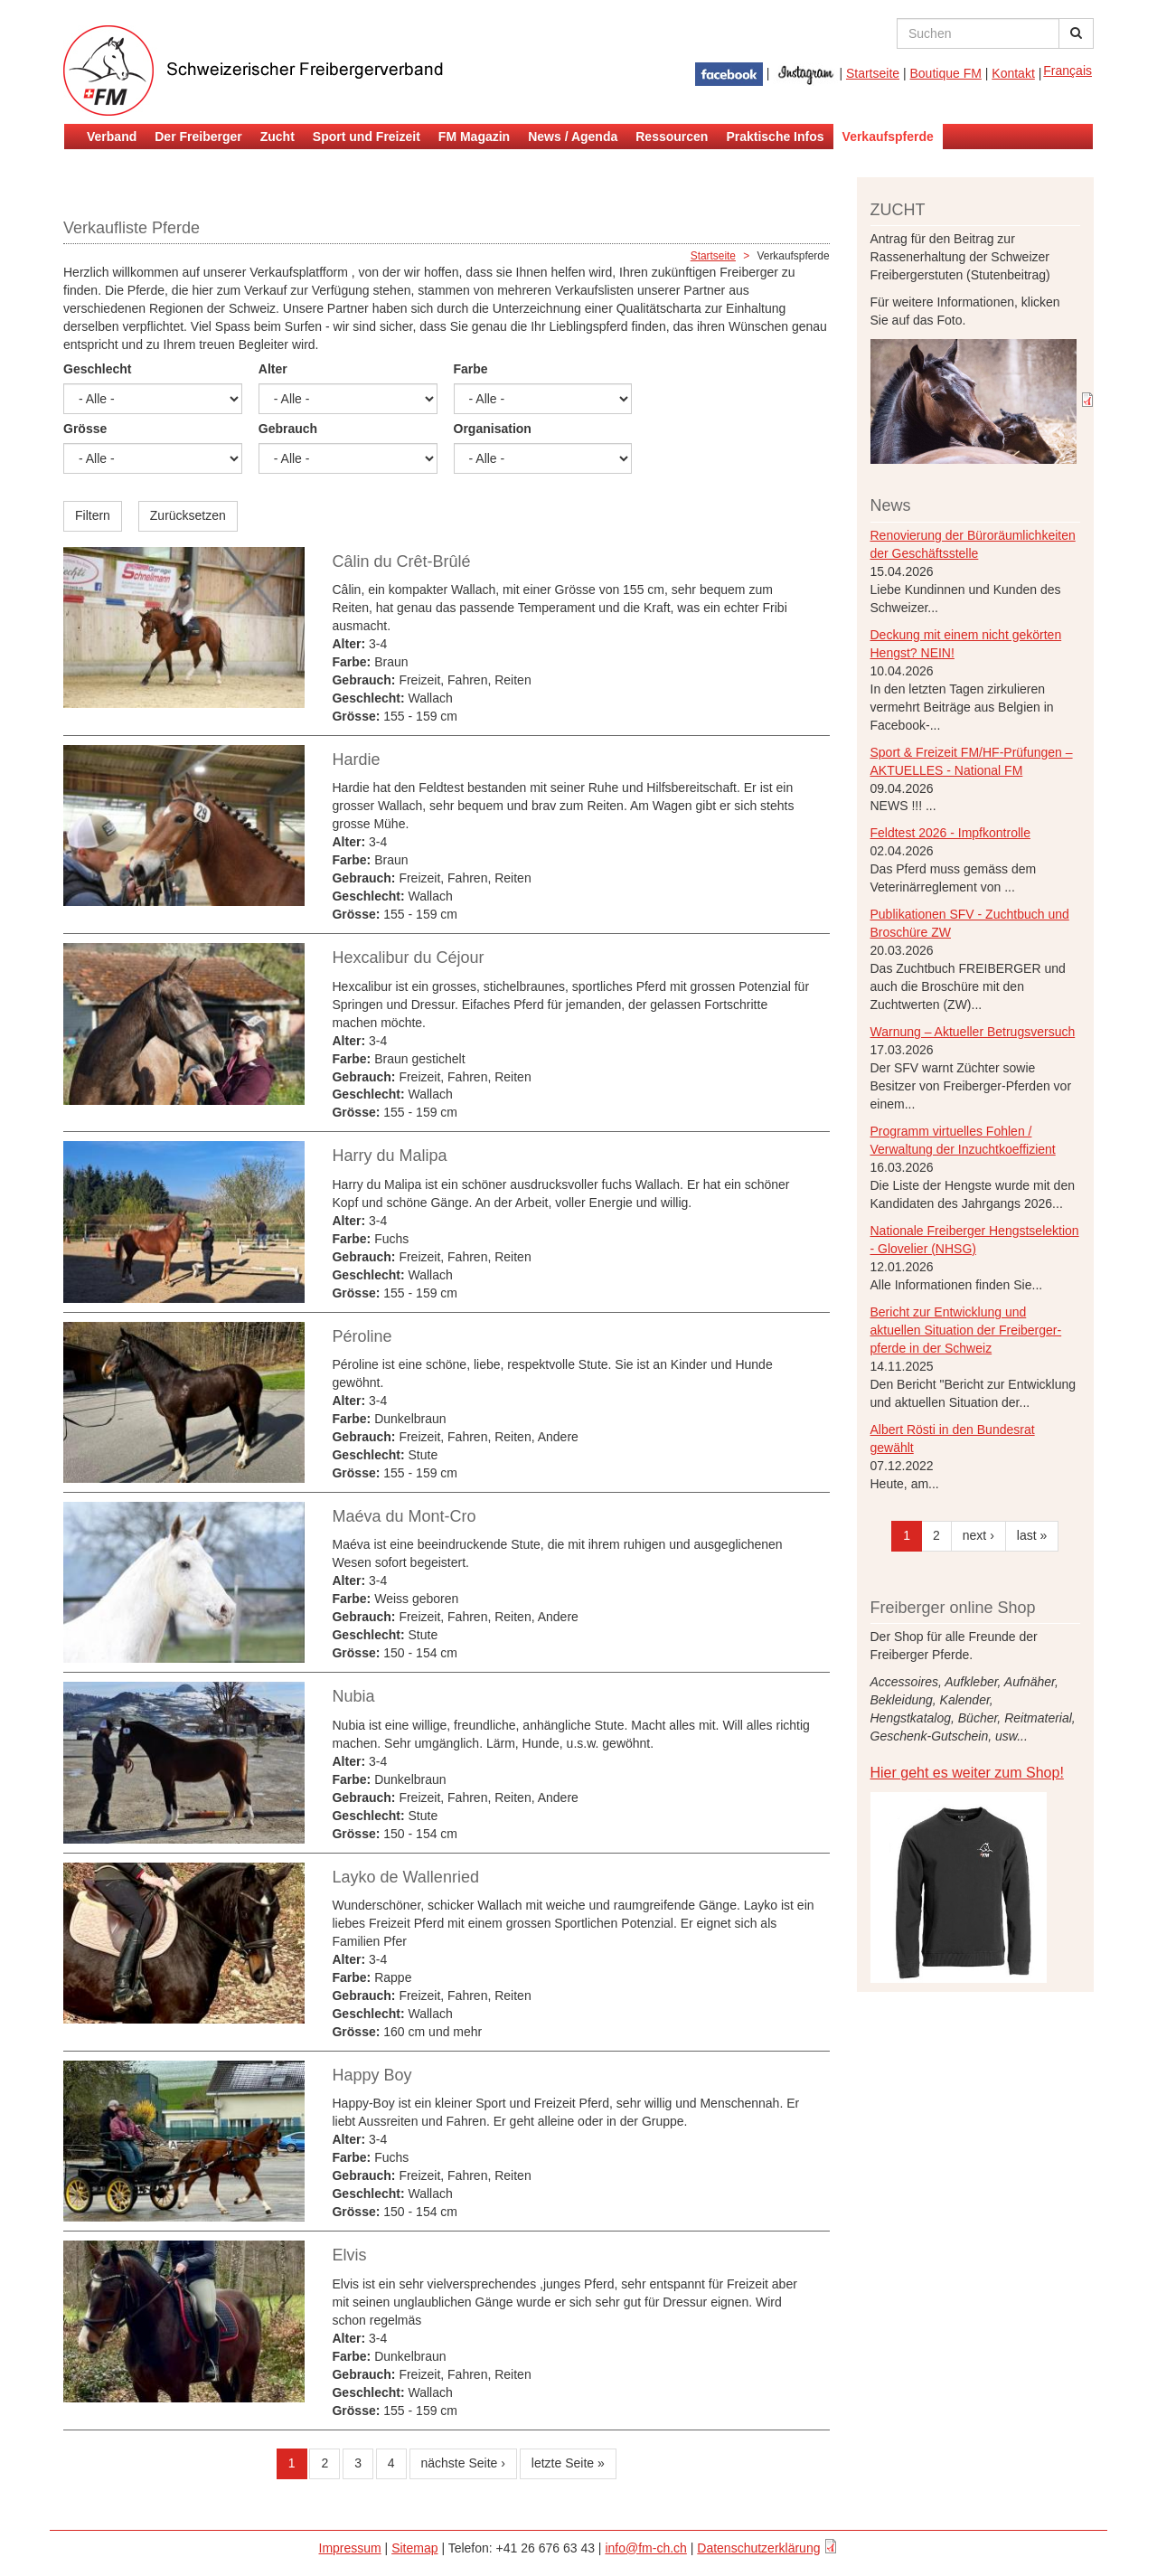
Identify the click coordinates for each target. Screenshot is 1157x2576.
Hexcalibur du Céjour (408, 957)
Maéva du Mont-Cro (403, 1516)
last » (1032, 1535)
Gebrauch (288, 428)
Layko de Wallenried (405, 1877)
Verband (111, 136)
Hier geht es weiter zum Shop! (967, 1772)
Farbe (471, 369)
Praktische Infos (774, 136)
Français (1067, 70)
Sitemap (414, 2548)
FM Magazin (474, 136)
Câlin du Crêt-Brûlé (401, 561)
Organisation (492, 428)
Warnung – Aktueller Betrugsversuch (973, 1031)
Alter (273, 369)
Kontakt (1013, 73)
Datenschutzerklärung (758, 2548)
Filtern (92, 515)
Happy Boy (371, 2075)
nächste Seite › (463, 2463)
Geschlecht (97, 369)
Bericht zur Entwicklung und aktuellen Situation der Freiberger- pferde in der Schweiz (966, 1330)
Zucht (277, 136)
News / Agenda (572, 136)
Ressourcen (671, 136)
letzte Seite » (568, 2463)
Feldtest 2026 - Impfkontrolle (950, 833)
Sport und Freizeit (366, 136)
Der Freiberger (198, 136)
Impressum (350, 2548)
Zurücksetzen (188, 515)
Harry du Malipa (389, 1155)
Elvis (349, 2255)
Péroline (361, 1336)
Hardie (356, 759)
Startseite (872, 73)
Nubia (353, 1696)
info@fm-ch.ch (645, 2548)
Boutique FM (946, 73)
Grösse (85, 428)
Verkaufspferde (888, 136)
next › (978, 1535)
